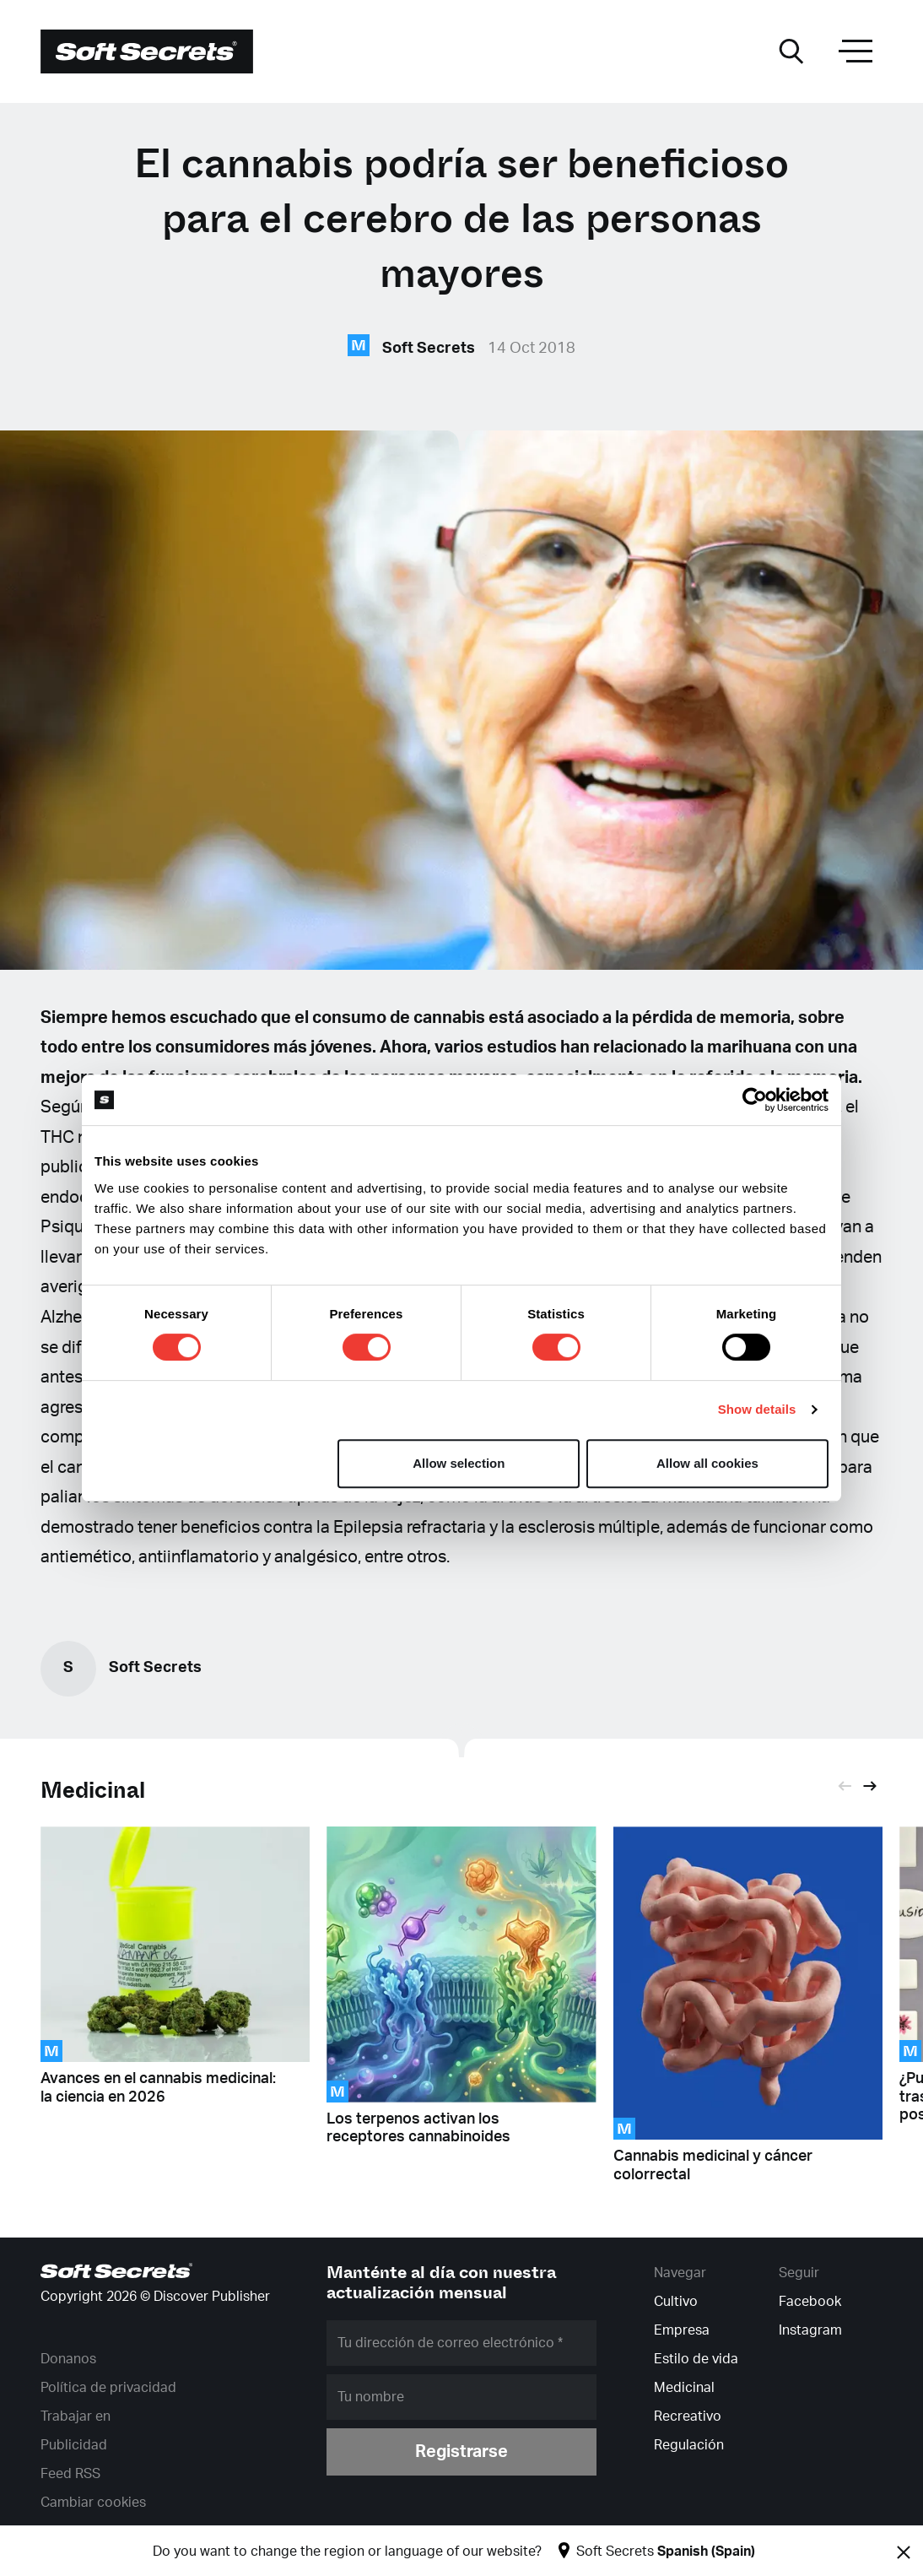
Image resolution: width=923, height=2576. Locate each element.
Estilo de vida (696, 2359)
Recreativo (687, 2416)
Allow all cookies (707, 1463)
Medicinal (92, 1790)
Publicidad (73, 2445)
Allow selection (459, 1463)
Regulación (689, 2445)
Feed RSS (70, 2474)
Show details (757, 1409)
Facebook (810, 2301)
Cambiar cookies (93, 2502)
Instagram (810, 2330)
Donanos (68, 2359)
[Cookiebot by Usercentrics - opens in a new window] (755, 1099)
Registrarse (461, 2451)
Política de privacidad (108, 2388)
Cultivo (676, 2301)
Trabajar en (75, 2416)
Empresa (682, 2330)
